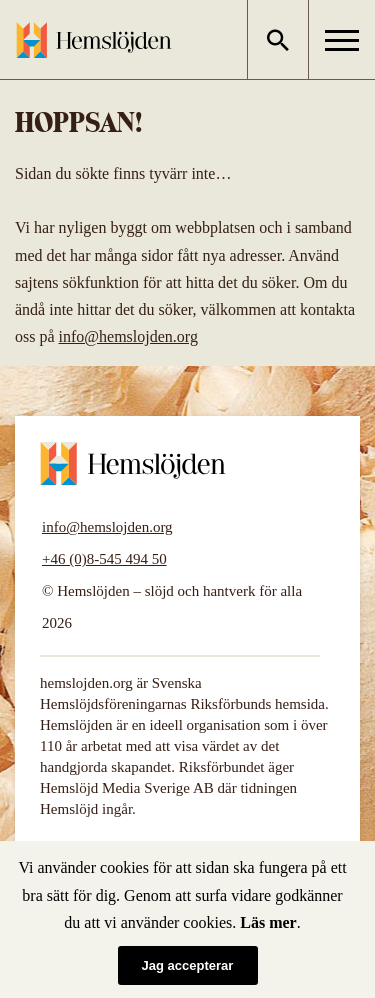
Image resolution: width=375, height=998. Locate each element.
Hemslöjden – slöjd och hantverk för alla (94, 40)
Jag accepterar (188, 965)
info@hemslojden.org (128, 336)
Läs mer (268, 922)
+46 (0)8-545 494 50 (104, 559)
